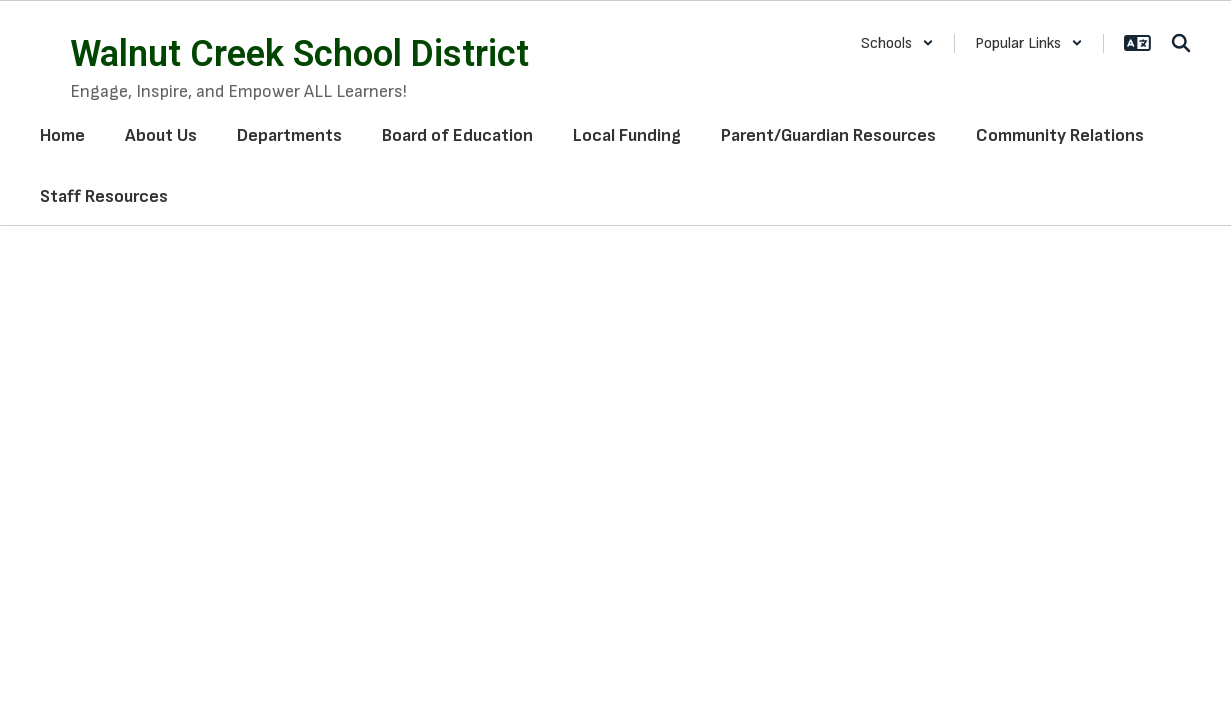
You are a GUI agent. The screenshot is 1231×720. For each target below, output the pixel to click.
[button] (897, 43)
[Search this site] (1181, 43)
